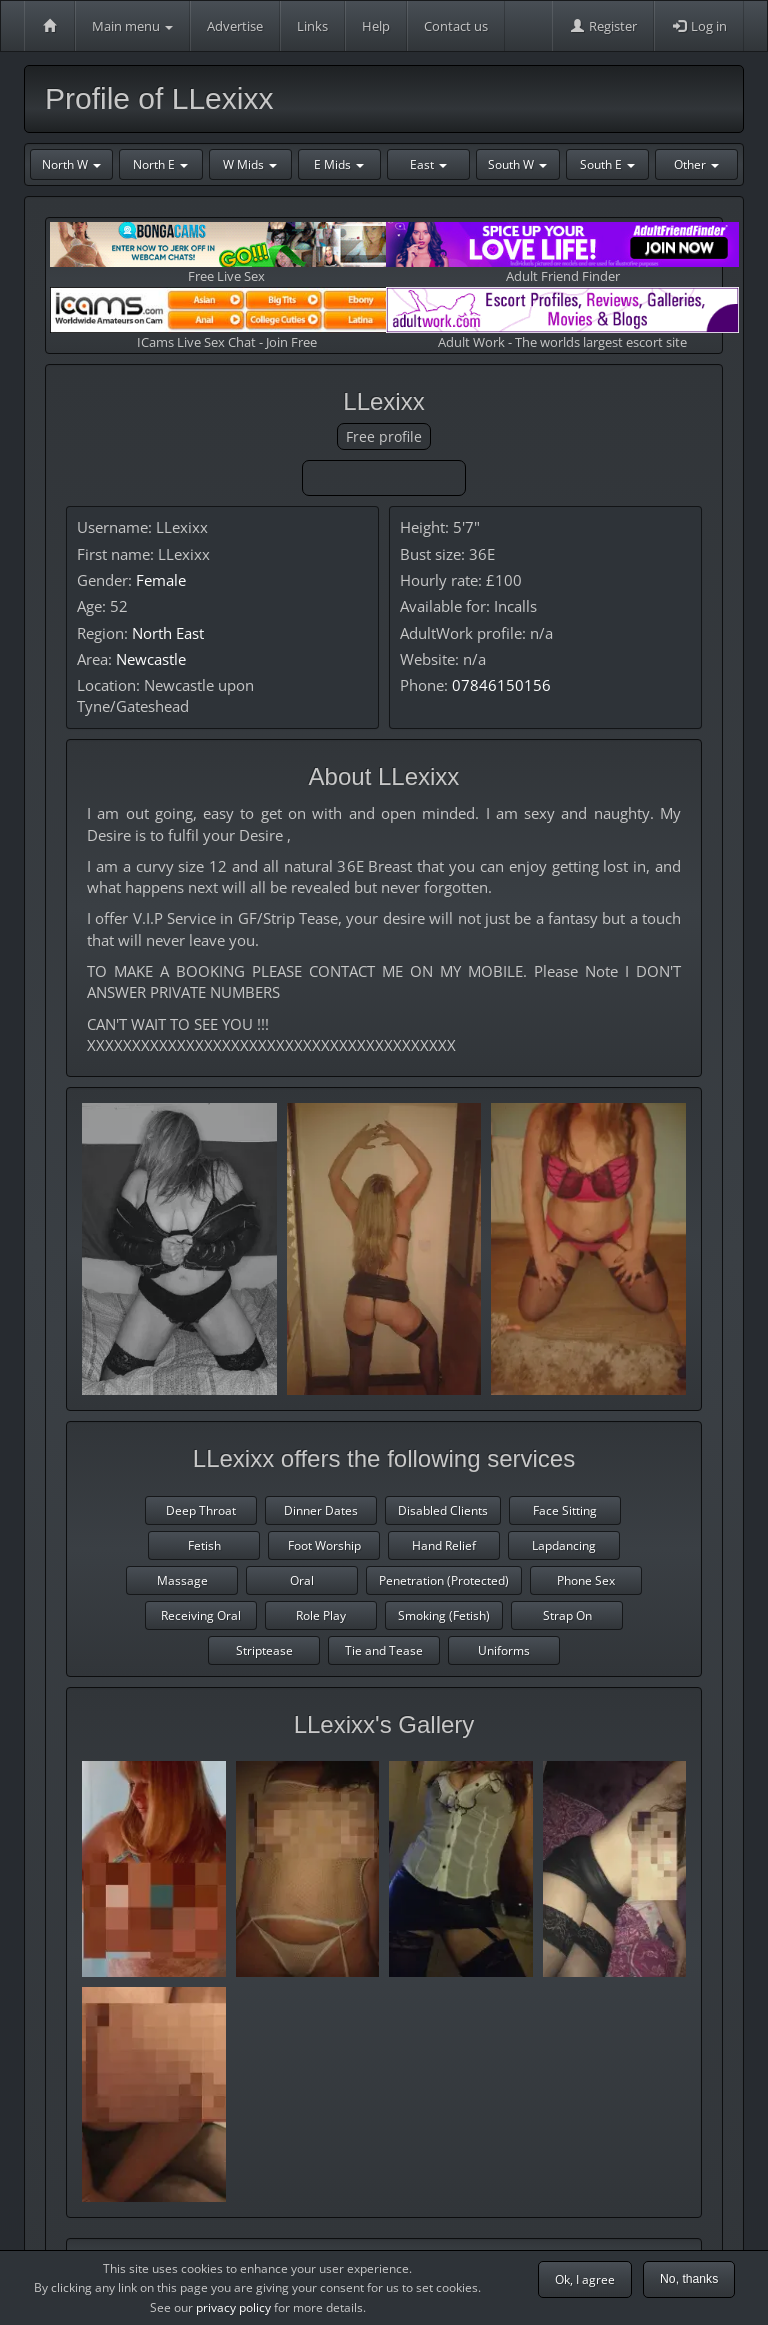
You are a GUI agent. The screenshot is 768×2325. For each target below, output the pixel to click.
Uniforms (504, 1650)
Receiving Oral (201, 1615)
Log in (699, 26)
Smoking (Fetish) (444, 1615)
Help (376, 26)
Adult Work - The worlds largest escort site (562, 318)
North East (168, 633)
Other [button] (696, 164)
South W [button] (517, 164)
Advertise (235, 26)
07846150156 (501, 685)
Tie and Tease (384, 1650)
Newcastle (151, 659)
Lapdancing (564, 1545)
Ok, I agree (585, 2279)
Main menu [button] (132, 26)
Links (312, 26)
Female (161, 580)
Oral (302, 1580)
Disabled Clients (443, 1510)
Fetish (204, 1545)
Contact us (456, 26)
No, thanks (689, 2279)
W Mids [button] (250, 164)
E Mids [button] (339, 164)
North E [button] (160, 164)
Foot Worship (324, 1545)
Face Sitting (565, 1510)
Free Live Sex (226, 253)
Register (603, 26)
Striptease (264, 1650)
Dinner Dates (321, 1510)
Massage (182, 1580)
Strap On (567, 1615)
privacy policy (233, 2307)
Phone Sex (586, 1580)
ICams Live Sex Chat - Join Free (226, 318)
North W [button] (71, 164)
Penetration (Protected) (444, 1580)
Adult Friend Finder (562, 253)
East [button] (428, 164)
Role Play (321, 1615)
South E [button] (607, 164)
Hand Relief (444, 1545)
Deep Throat (201, 1510)
